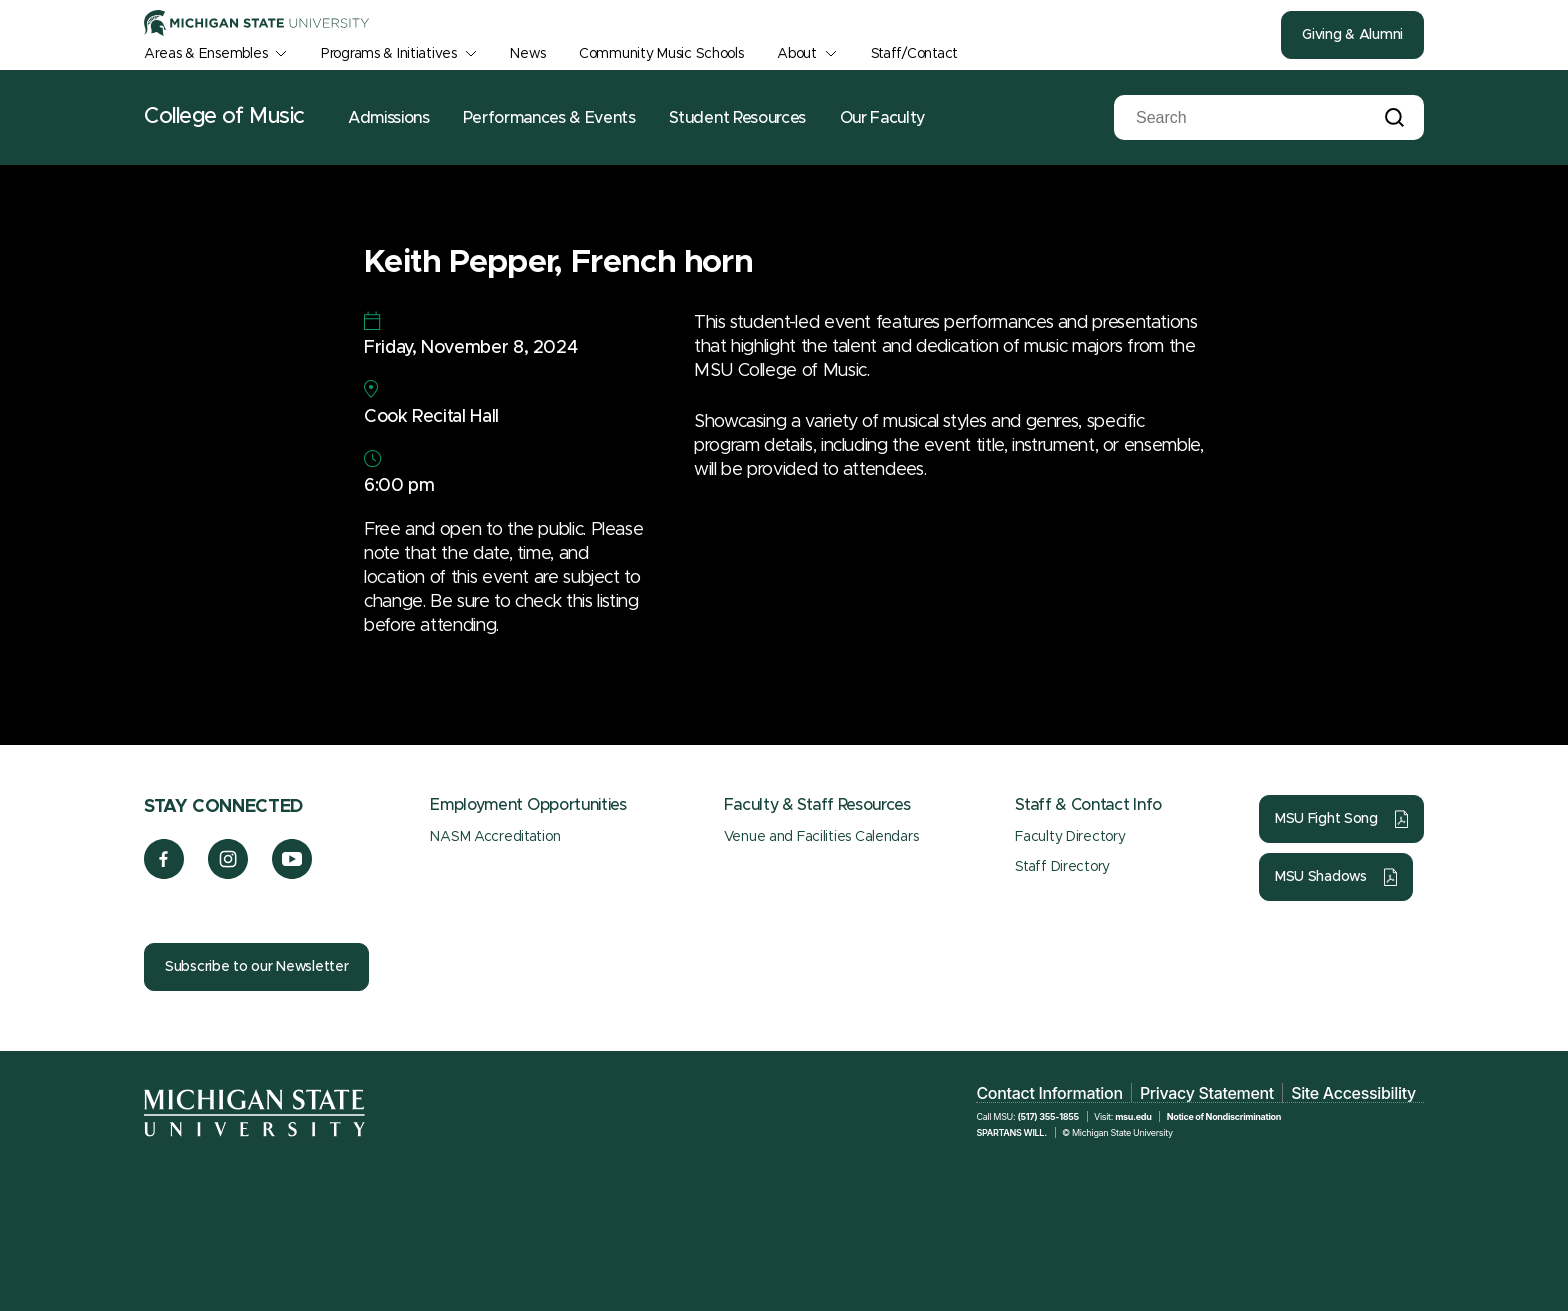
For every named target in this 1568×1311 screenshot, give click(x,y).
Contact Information (1049, 1093)
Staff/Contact (914, 54)
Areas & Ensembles (205, 54)
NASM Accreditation (495, 837)
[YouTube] (292, 874)
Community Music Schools (661, 54)
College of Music (224, 117)
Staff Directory (1062, 867)
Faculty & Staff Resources (817, 805)
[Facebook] (164, 874)
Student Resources (737, 118)
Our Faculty (882, 118)
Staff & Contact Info (1088, 805)
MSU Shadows (1321, 877)
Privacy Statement (1207, 1093)
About (797, 54)
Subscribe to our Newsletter (256, 967)
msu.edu (1133, 1116)
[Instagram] (228, 874)
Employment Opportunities (528, 805)
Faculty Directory (1070, 837)
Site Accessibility (1353, 1093)
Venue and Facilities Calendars (821, 837)
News (527, 54)
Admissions (389, 118)
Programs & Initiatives (389, 54)
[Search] (1234, 118)
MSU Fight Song (1326, 819)
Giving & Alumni (1352, 35)
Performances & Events (549, 118)
